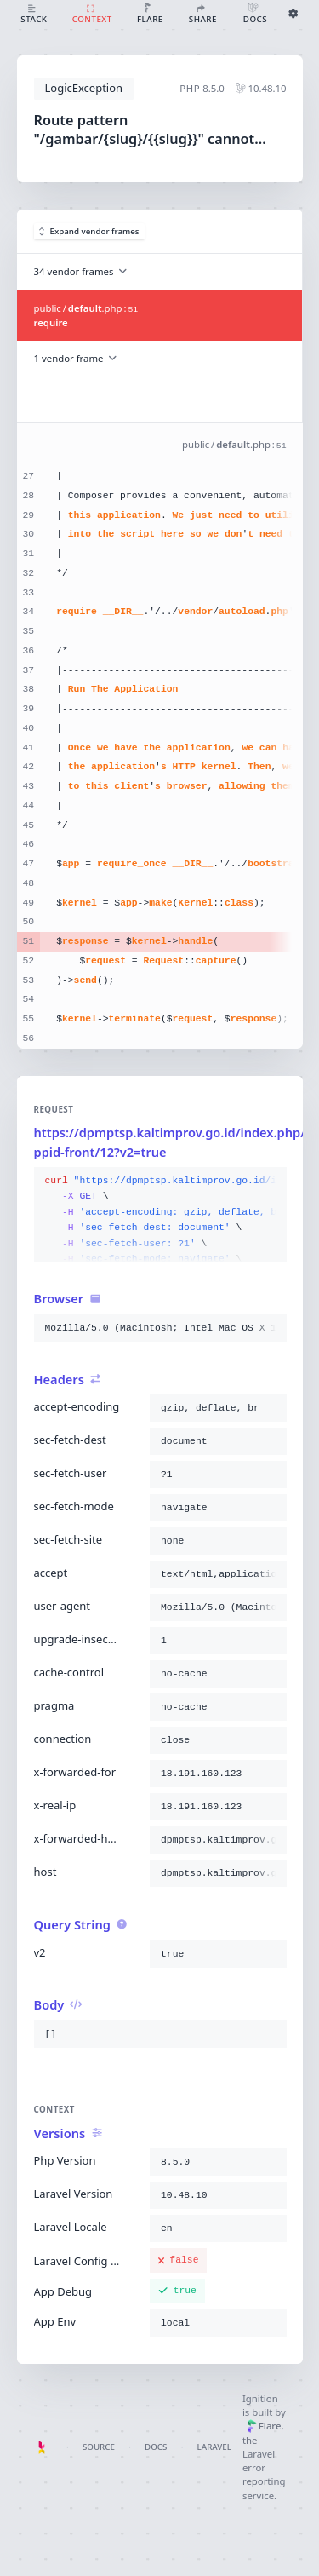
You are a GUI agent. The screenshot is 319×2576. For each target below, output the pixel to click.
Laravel (214, 2446)
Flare (264, 2425)
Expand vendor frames (89, 231)
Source (99, 2446)
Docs (156, 2446)
